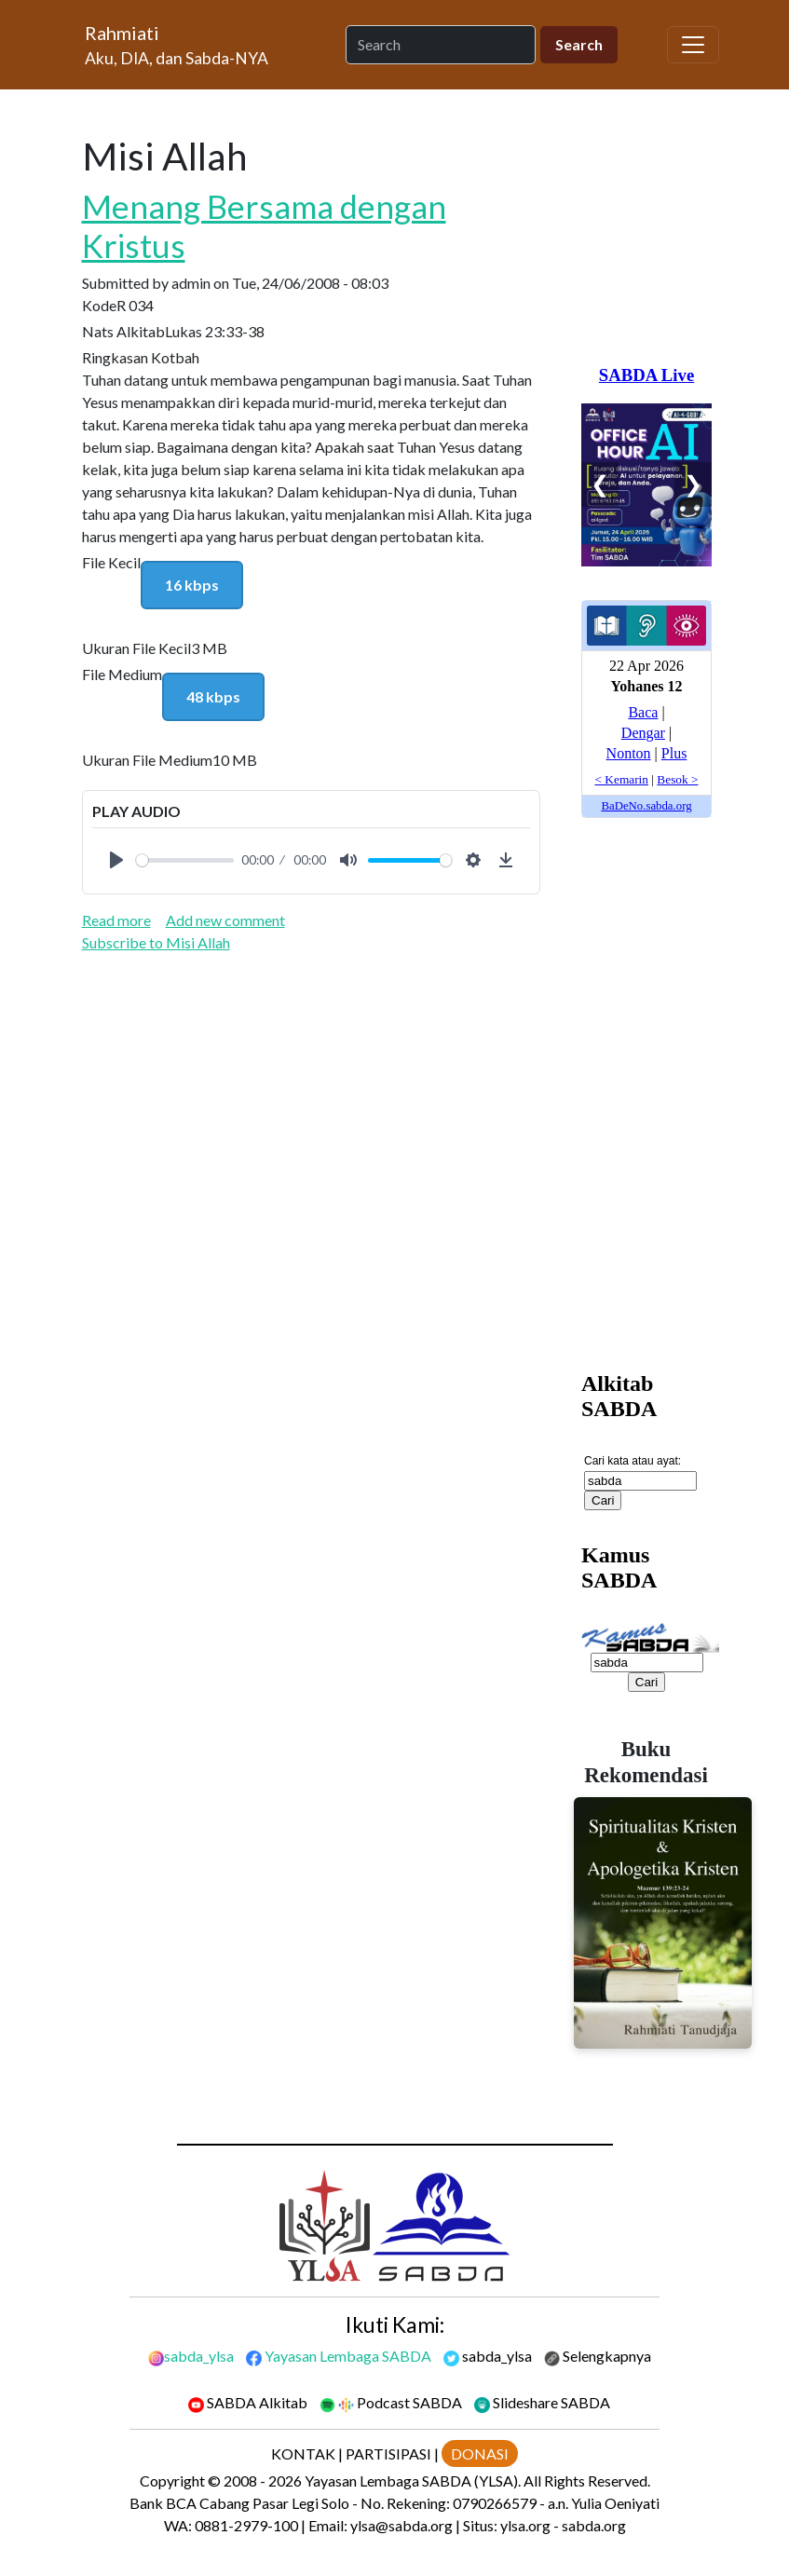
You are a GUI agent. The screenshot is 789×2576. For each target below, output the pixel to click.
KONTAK (303, 2453)
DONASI (480, 2453)
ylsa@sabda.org (401, 2525)
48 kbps (213, 696)
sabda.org (594, 2525)
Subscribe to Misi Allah (156, 942)
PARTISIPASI (388, 2453)
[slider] (185, 860)
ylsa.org (525, 2525)
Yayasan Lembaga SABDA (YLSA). (413, 2480)
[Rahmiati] (176, 44)
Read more (116, 920)
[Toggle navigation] (693, 44)
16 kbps (192, 584)
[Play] (116, 860)
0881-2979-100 (246, 2525)
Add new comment (225, 920)
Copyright (172, 2480)
